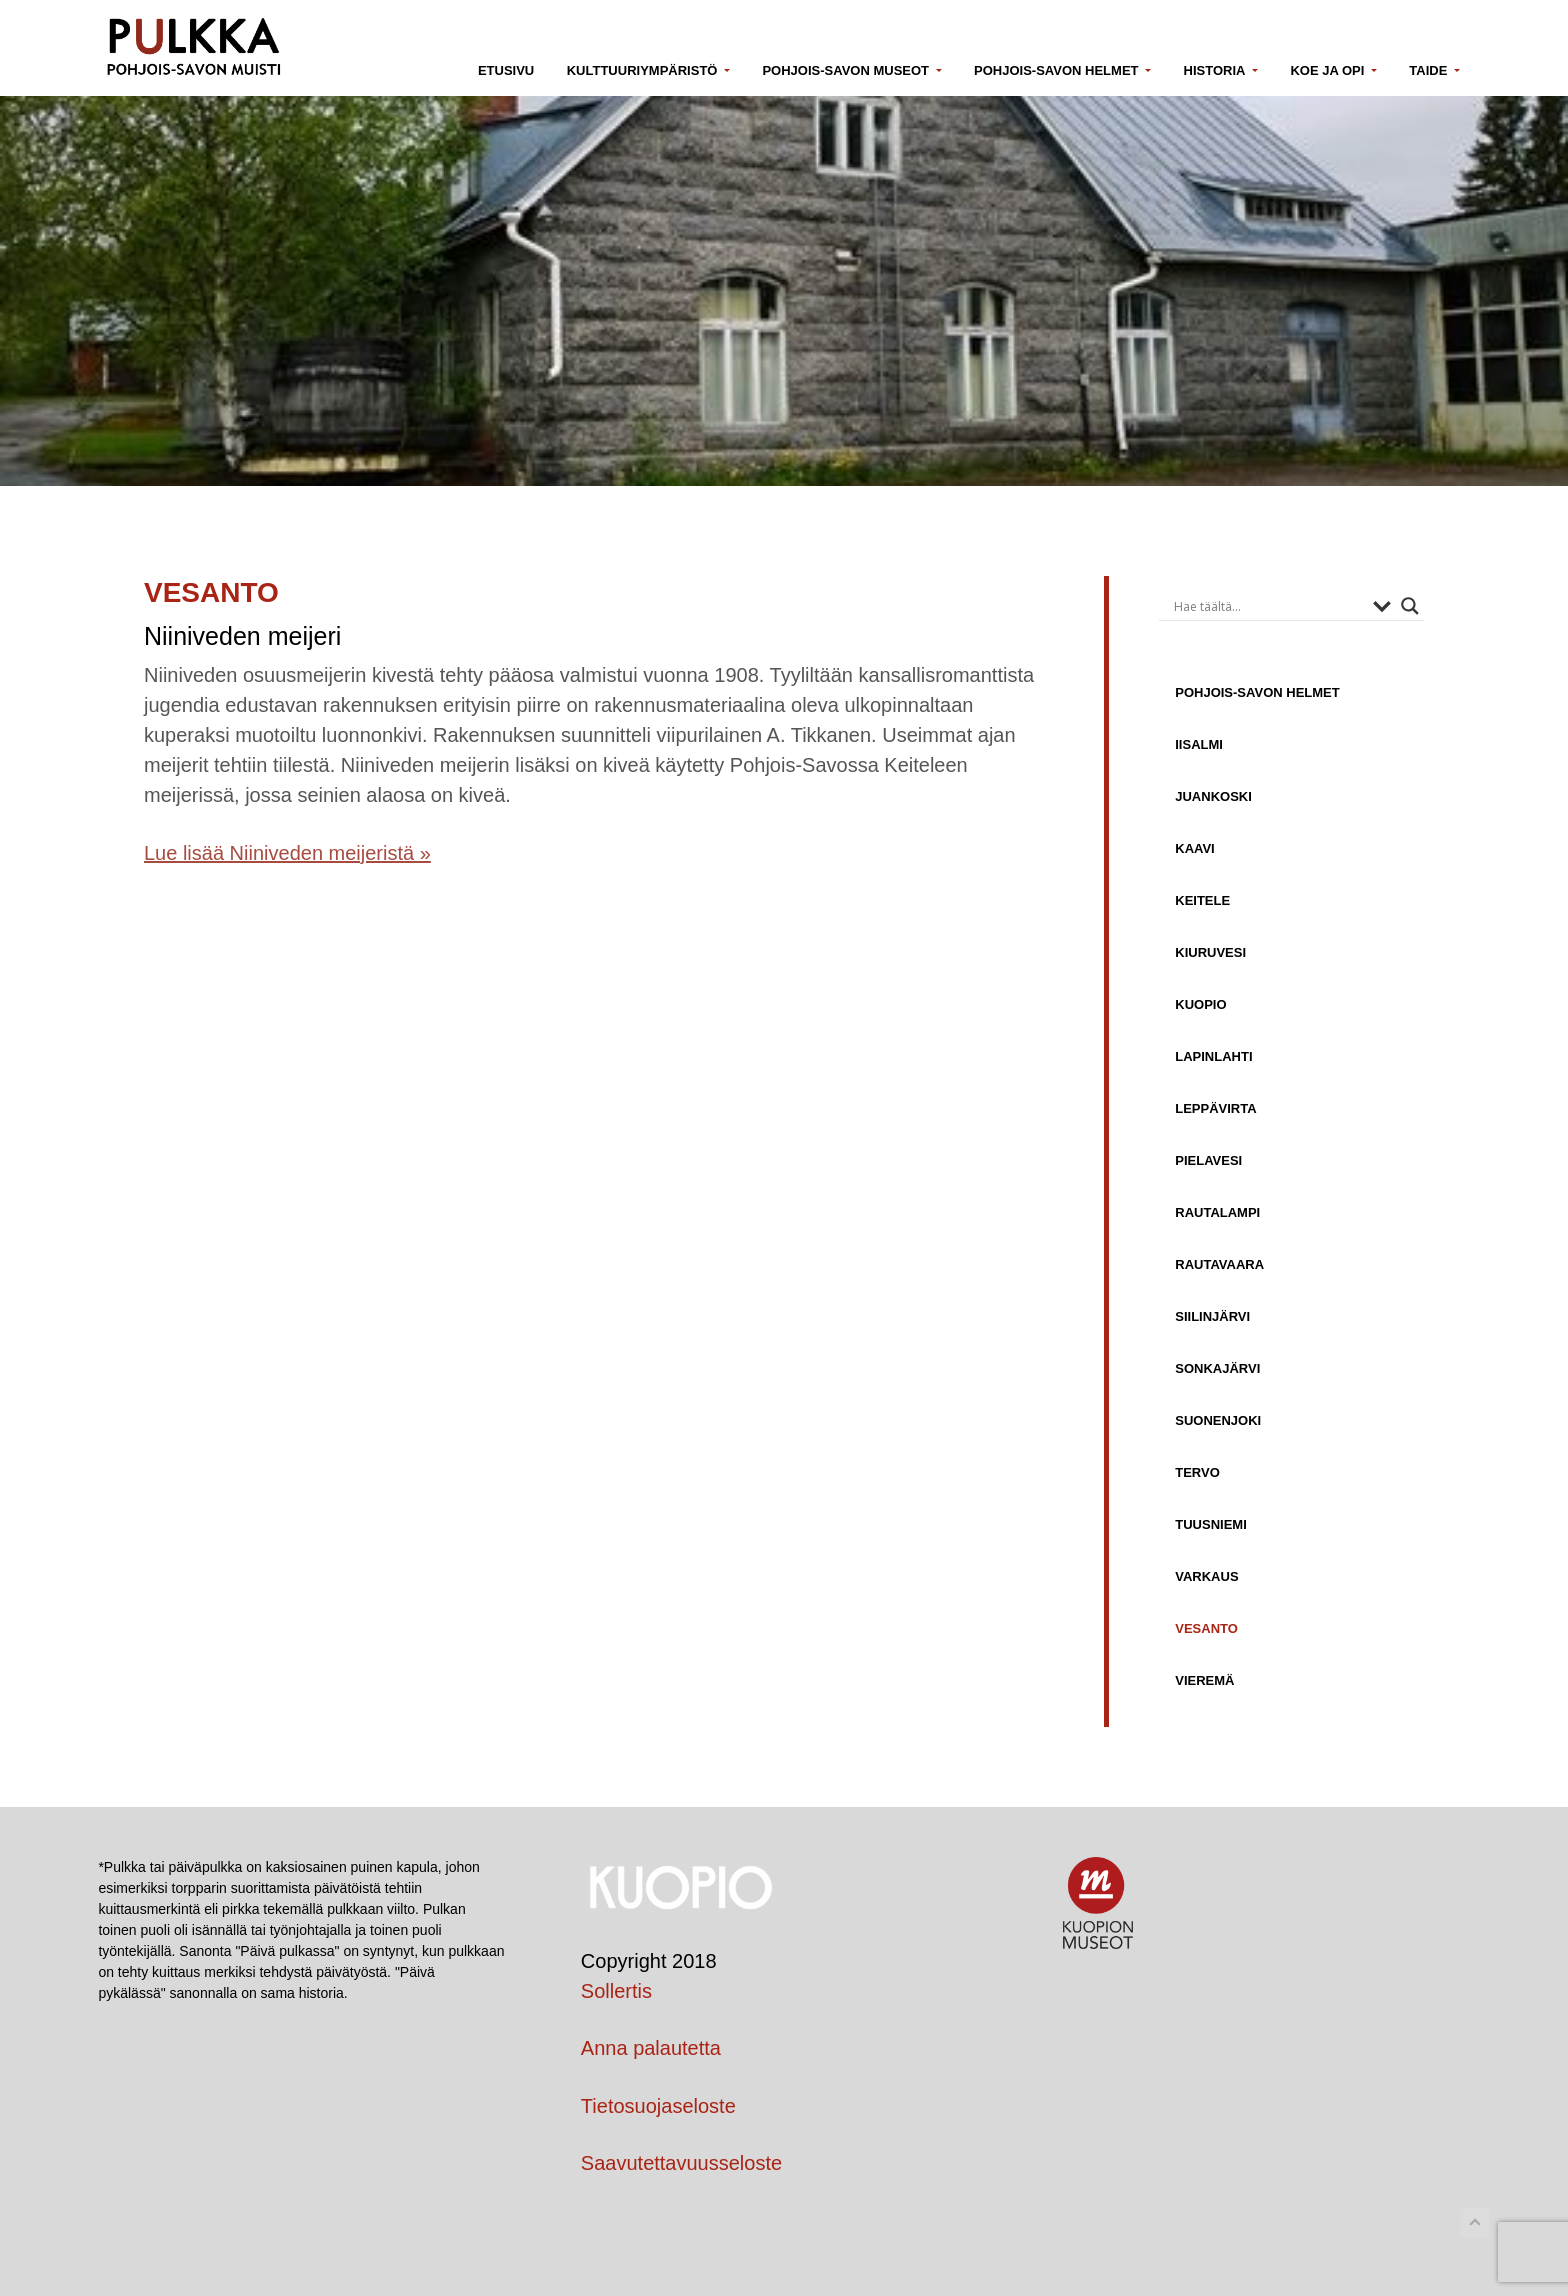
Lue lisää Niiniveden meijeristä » (287, 853)
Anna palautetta (651, 2048)
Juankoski (1213, 796)
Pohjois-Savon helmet (1257, 692)
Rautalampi (1217, 1212)
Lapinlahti (1213, 1056)
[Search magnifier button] (1410, 606)
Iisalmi (1199, 744)
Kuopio (1200, 1004)
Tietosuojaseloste (658, 2106)
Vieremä (1204, 1680)
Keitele (1202, 900)
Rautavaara (1219, 1264)
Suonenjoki (1218, 1420)
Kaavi (1194, 848)
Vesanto (1206, 1628)
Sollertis (616, 1991)
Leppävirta (1215, 1108)
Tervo (1197, 1472)
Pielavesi (1208, 1160)
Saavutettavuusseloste (681, 2163)
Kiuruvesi (1210, 952)
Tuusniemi (1211, 1524)
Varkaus (1206, 1576)
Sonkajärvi (1217, 1368)
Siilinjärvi (1212, 1316)
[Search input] (1268, 606)
